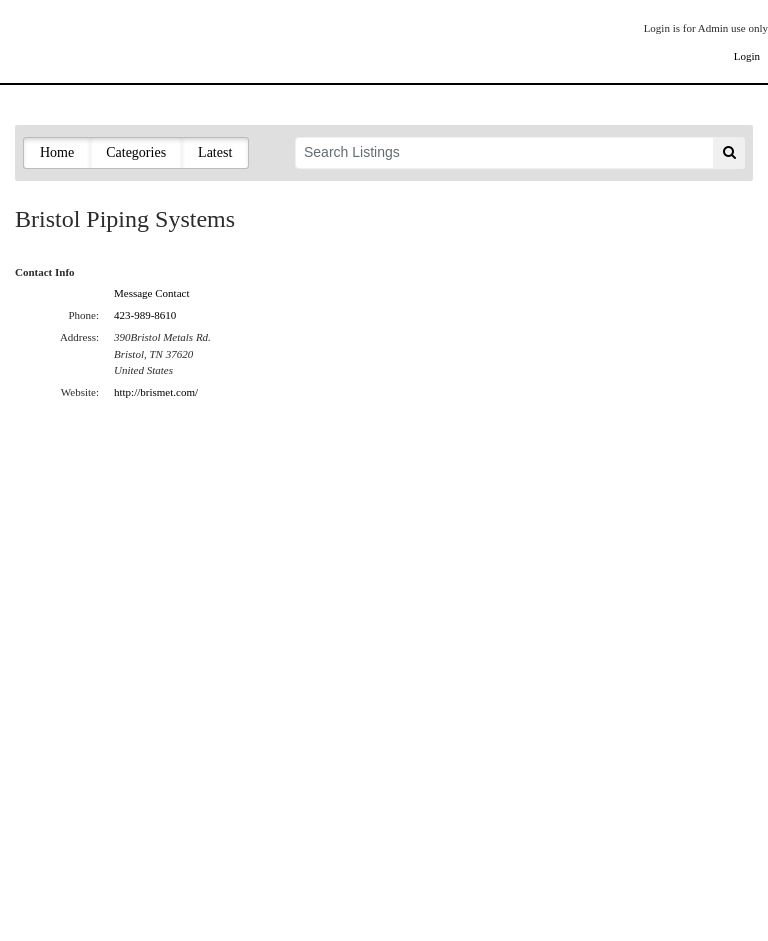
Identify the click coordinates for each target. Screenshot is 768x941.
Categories (136, 152)
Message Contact (151, 293)
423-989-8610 (145, 315)
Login (747, 56)
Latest (215, 152)
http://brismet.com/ (156, 392)
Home (57, 152)
